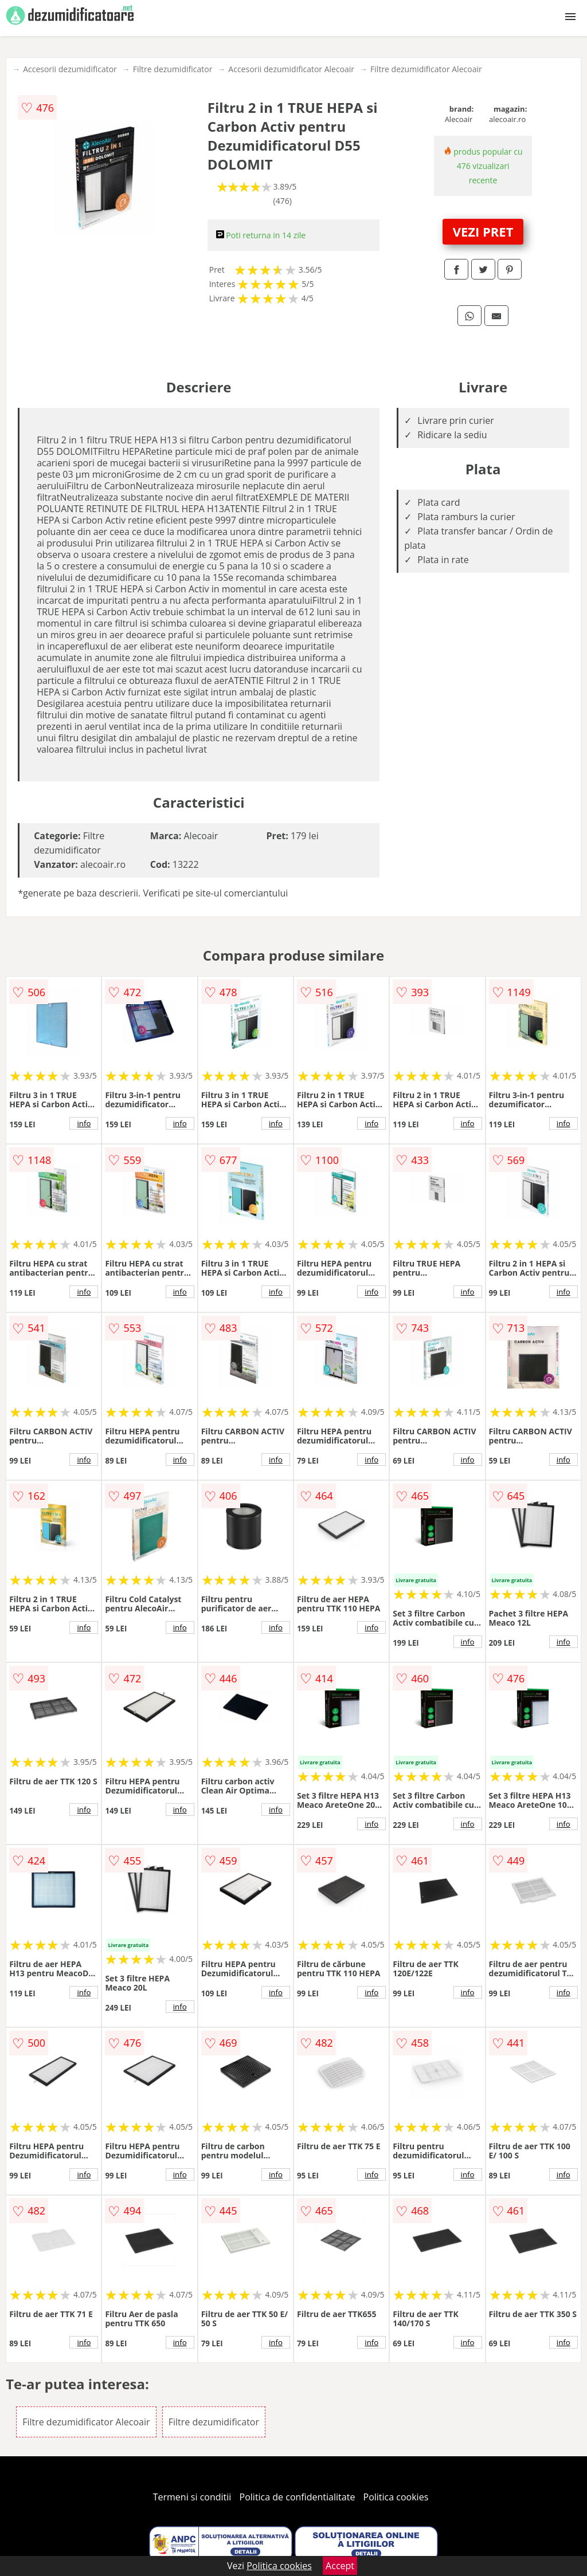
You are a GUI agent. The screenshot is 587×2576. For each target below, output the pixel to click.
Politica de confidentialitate (297, 2497)
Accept (340, 2565)
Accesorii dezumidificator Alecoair (291, 69)
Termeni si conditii (192, 2497)
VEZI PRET (483, 231)
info (84, 1123)
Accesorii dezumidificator (70, 69)
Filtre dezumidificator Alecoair (426, 69)
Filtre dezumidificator (173, 69)
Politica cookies (396, 2497)
